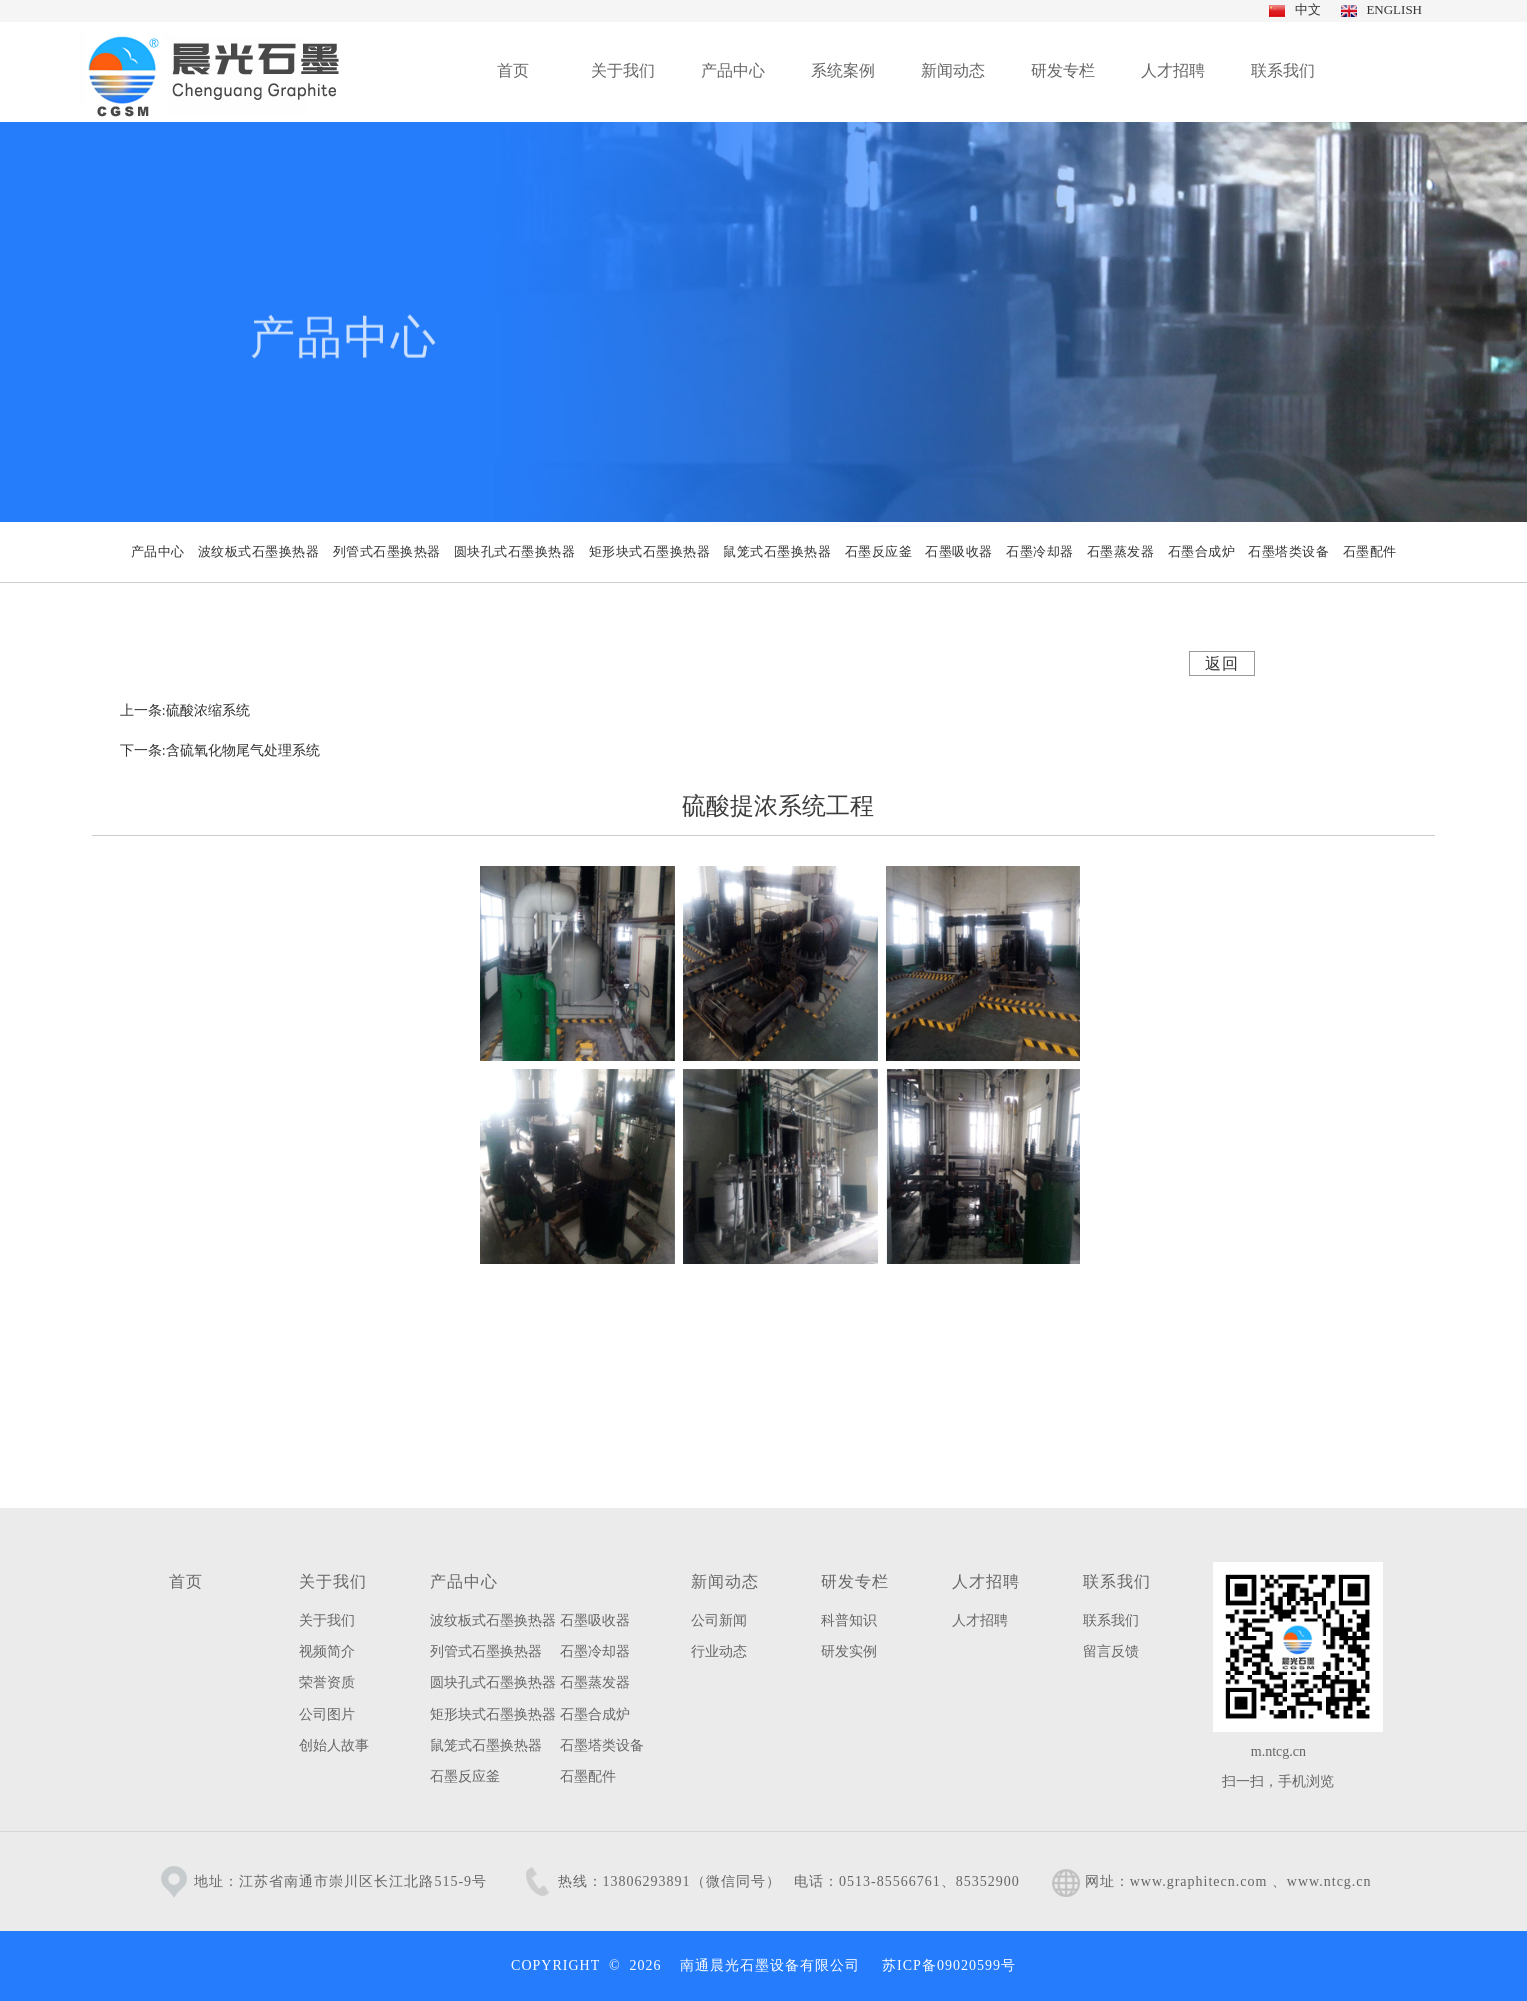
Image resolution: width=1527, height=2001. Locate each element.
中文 (1305, 9)
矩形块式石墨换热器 (493, 1714)
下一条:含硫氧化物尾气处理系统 (220, 750)
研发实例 (849, 1651)
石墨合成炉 (595, 1714)
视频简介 (327, 1651)
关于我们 (333, 1581)
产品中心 (464, 1581)
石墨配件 (588, 1776)
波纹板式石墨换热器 (493, 1620)
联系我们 (1117, 1581)
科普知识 (849, 1620)
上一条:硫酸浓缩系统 (185, 710)
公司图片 (327, 1714)
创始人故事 (334, 1745)
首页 (186, 1581)
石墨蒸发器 (595, 1682)
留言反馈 (1111, 1651)
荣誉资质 (327, 1682)
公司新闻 (719, 1620)
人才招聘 (986, 1581)
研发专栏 (855, 1581)
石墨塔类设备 (602, 1745)
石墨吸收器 (595, 1620)
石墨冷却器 (595, 1651)
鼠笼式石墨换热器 (486, 1745)
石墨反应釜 (465, 1776)
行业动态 (719, 1651)
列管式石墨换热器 (486, 1651)
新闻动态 (725, 1581)
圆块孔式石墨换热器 (493, 1682)
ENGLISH (1391, 9)
